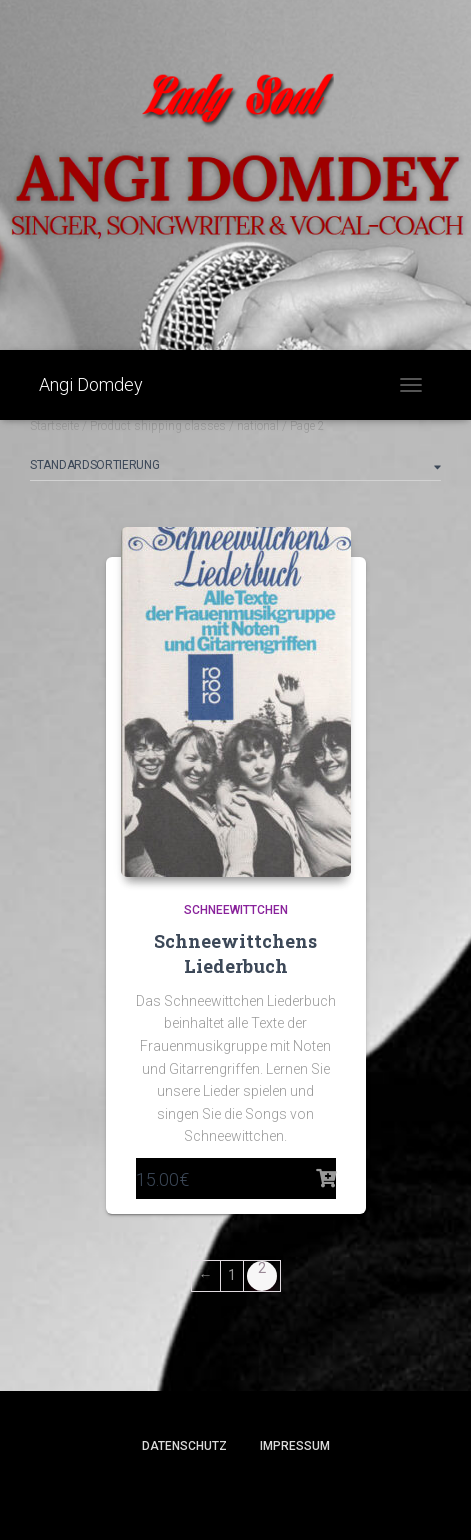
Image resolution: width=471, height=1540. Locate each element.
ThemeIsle (306, 1492)
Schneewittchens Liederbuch (235, 953)
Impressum (295, 1446)
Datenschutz (184, 1446)
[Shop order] (235, 469)
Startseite (54, 426)
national (258, 426)
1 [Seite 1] (232, 1275)
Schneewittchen (236, 910)
